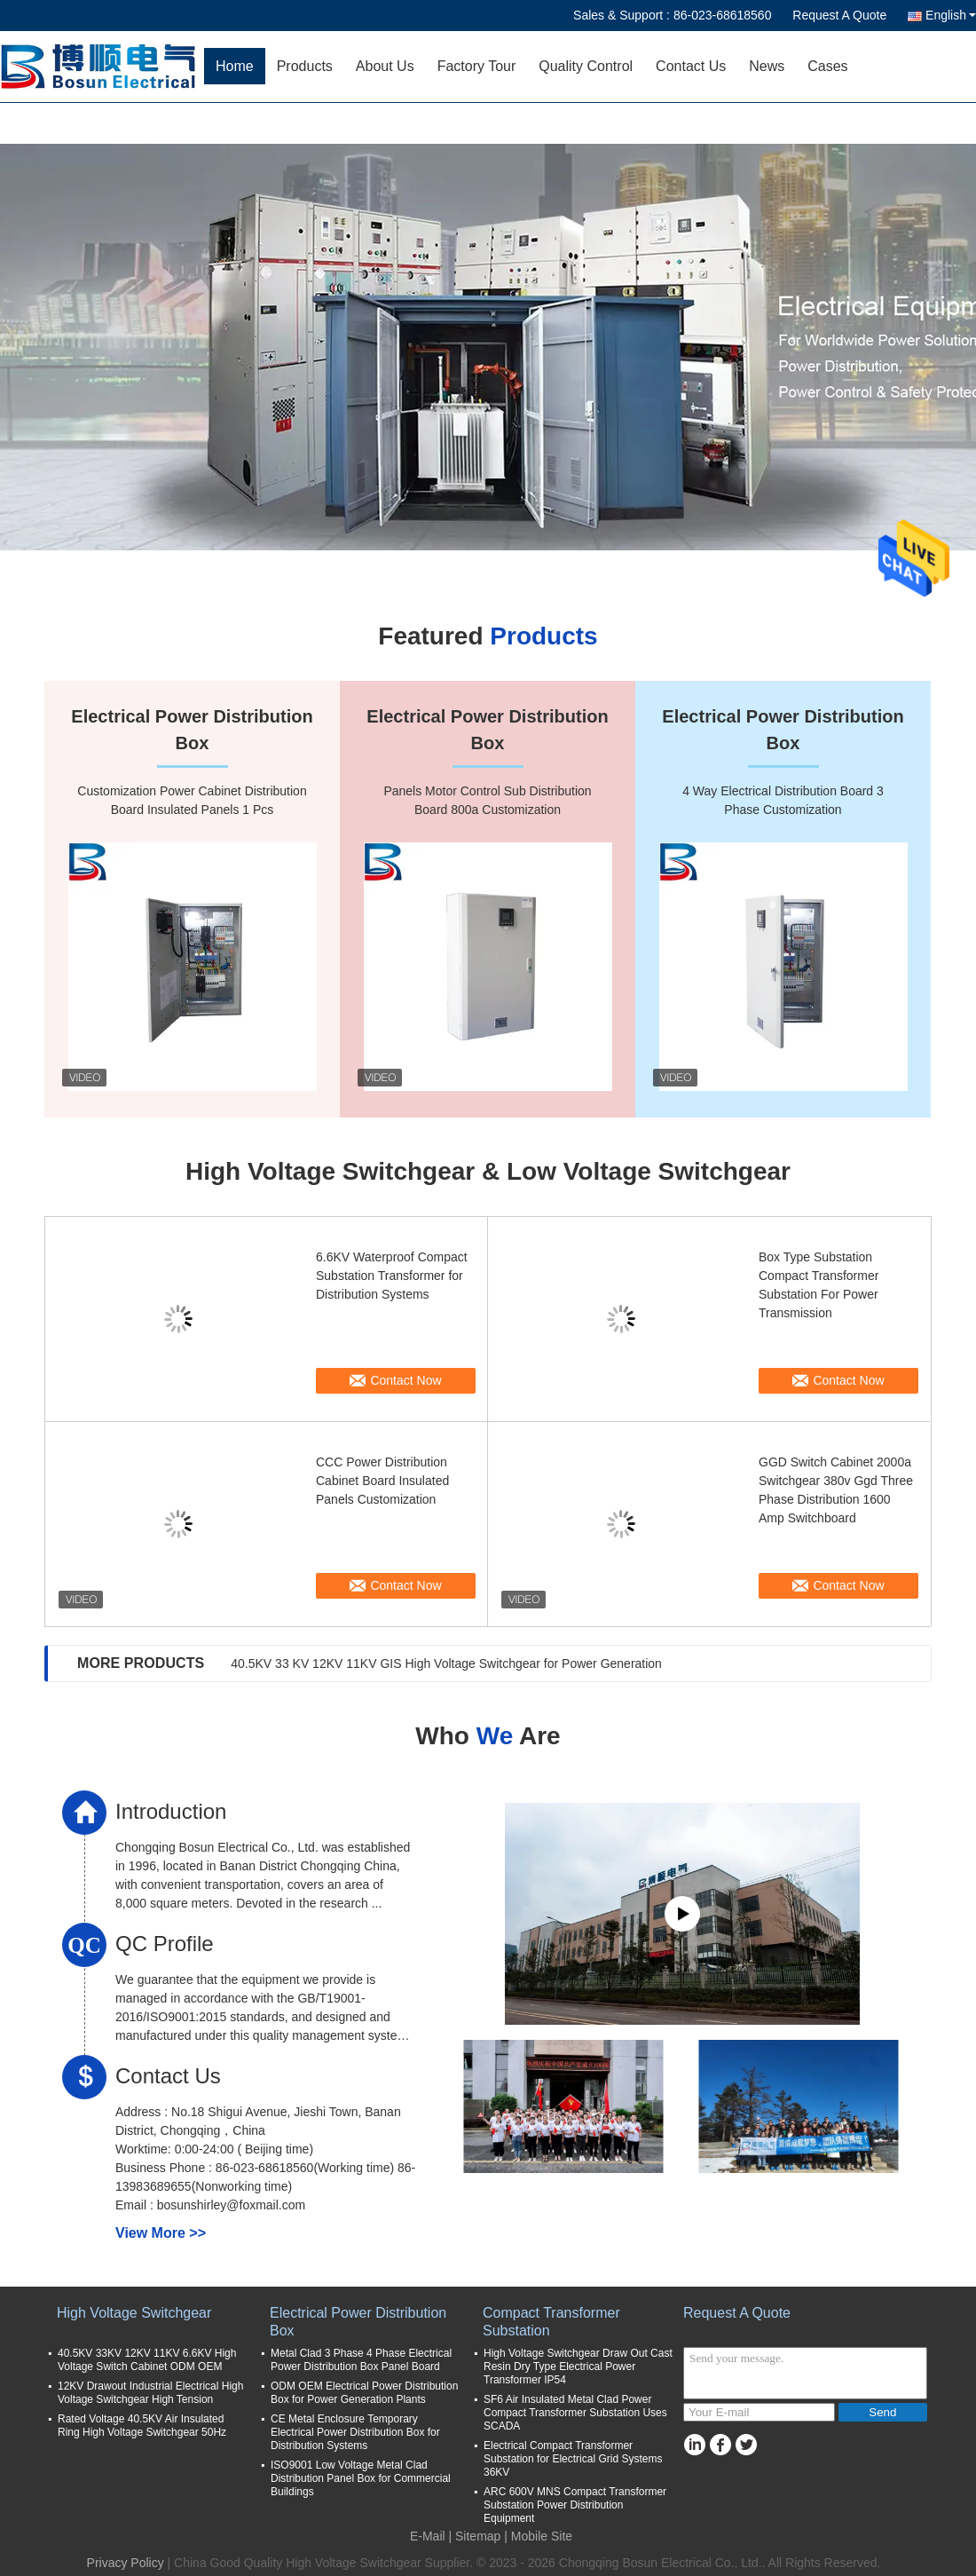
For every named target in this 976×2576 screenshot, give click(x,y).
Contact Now (405, 1380)
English (950, 15)
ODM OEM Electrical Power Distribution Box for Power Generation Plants (364, 2393)
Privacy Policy (125, 2563)
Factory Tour (476, 66)
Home (235, 66)
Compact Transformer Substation (551, 2321)
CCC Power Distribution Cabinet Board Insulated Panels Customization (382, 1480)
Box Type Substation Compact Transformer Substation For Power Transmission (818, 1285)
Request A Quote (839, 15)
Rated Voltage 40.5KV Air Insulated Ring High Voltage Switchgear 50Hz (142, 2425)
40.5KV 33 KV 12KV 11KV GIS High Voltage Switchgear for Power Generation (446, 1663)
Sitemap (477, 2536)
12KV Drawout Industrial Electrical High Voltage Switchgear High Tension (150, 2393)
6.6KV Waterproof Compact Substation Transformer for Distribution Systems (392, 1275)
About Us (385, 66)
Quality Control (586, 66)
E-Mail (427, 2536)
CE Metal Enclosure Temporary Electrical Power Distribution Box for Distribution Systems (355, 2432)
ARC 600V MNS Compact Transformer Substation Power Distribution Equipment (575, 2505)
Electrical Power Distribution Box (358, 2321)
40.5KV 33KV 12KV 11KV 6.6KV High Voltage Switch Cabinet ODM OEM (147, 2360)
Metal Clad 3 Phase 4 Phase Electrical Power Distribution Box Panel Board (361, 2360)
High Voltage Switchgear (134, 2312)
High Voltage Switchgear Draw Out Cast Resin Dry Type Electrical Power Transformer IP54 (578, 2366)
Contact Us (691, 66)
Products (305, 66)
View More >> (160, 2232)
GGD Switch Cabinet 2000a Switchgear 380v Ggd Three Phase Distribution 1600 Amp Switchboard (836, 1490)
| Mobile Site (538, 2536)
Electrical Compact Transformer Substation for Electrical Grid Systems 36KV (573, 2458)
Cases (827, 66)
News (766, 66)
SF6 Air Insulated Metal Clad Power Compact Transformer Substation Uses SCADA (575, 2412)
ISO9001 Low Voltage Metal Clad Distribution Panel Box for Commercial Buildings (361, 2478)
